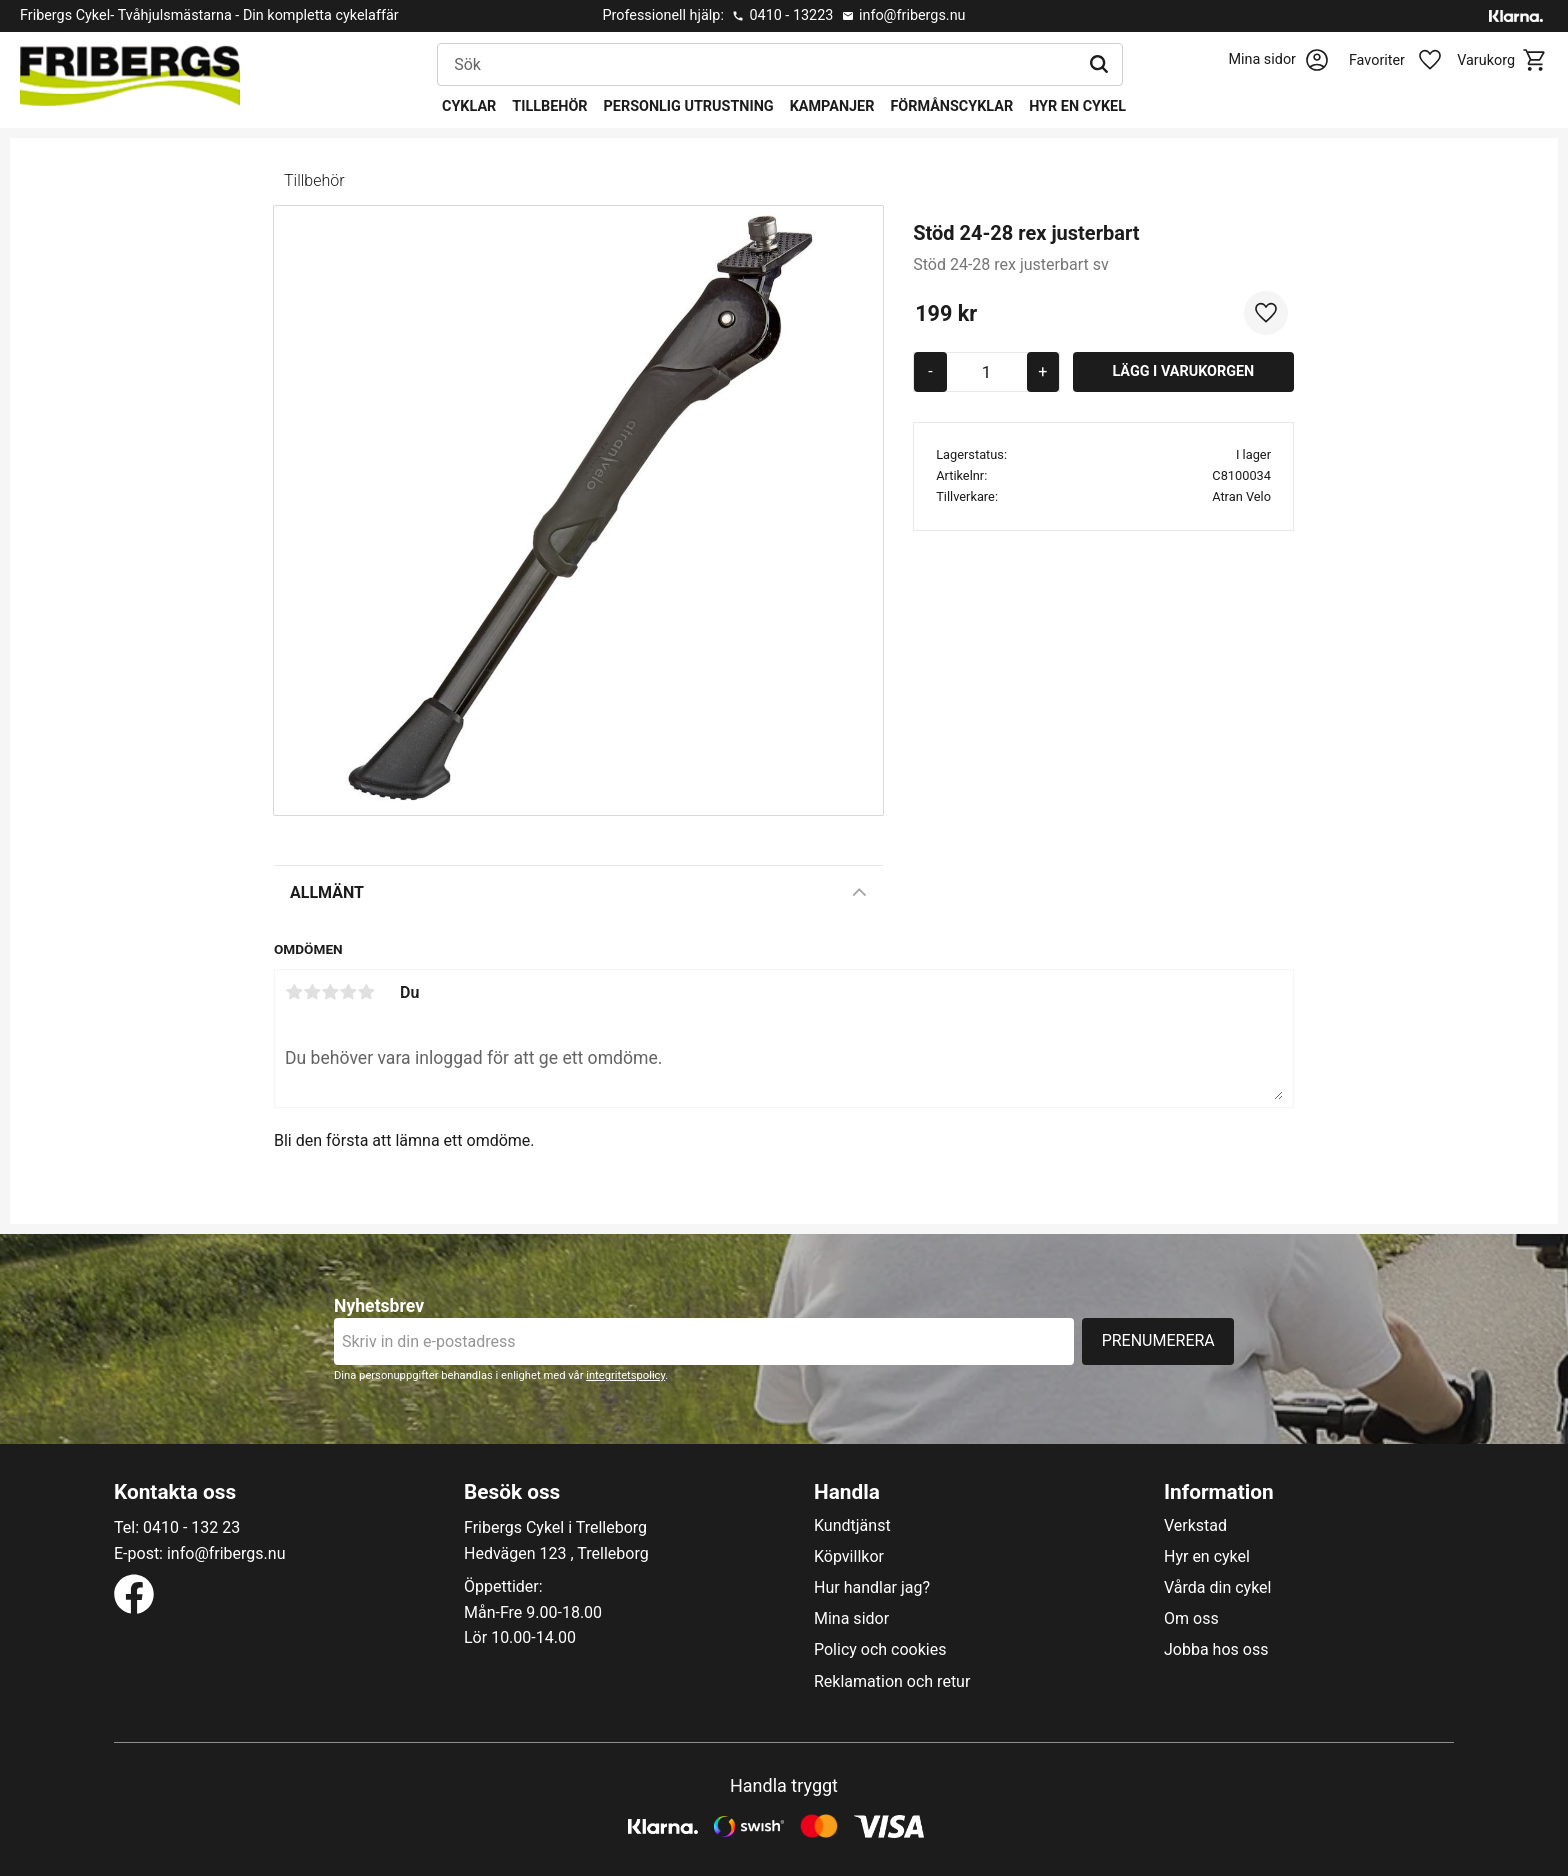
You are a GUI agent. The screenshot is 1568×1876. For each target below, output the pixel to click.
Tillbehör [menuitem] (549, 106)
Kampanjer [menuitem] (832, 106)
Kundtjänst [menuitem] (852, 1526)
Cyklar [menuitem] (469, 106)
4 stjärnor (348, 992)
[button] (1406, 61)
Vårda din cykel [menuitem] (1218, 1588)
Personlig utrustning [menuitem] (689, 106)
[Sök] (1099, 65)
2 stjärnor (312, 992)
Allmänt (327, 892)
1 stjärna (294, 992)
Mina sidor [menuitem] (851, 1619)
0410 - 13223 (791, 15)
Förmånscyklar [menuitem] (951, 106)
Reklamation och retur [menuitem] (892, 1682)
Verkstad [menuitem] (1195, 1526)
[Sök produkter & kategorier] (757, 65)
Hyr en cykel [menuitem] (1077, 106)
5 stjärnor (366, 992)
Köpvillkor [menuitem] (849, 1557)
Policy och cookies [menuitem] (880, 1650)
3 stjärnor (330, 992)
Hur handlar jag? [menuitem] (872, 1588)
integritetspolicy (625, 1375)
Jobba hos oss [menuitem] (1216, 1650)
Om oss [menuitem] (1191, 1619)
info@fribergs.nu (912, 15)
